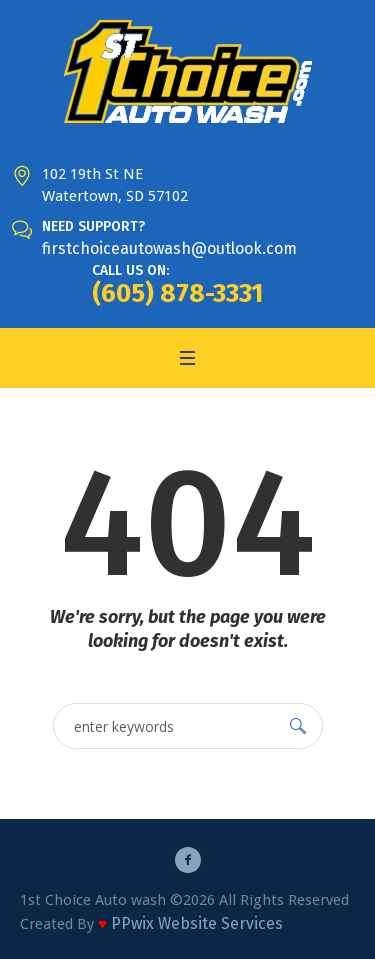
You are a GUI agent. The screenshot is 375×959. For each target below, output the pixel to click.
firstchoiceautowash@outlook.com (169, 248)
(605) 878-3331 (177, 293)
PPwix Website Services (197, 923)
